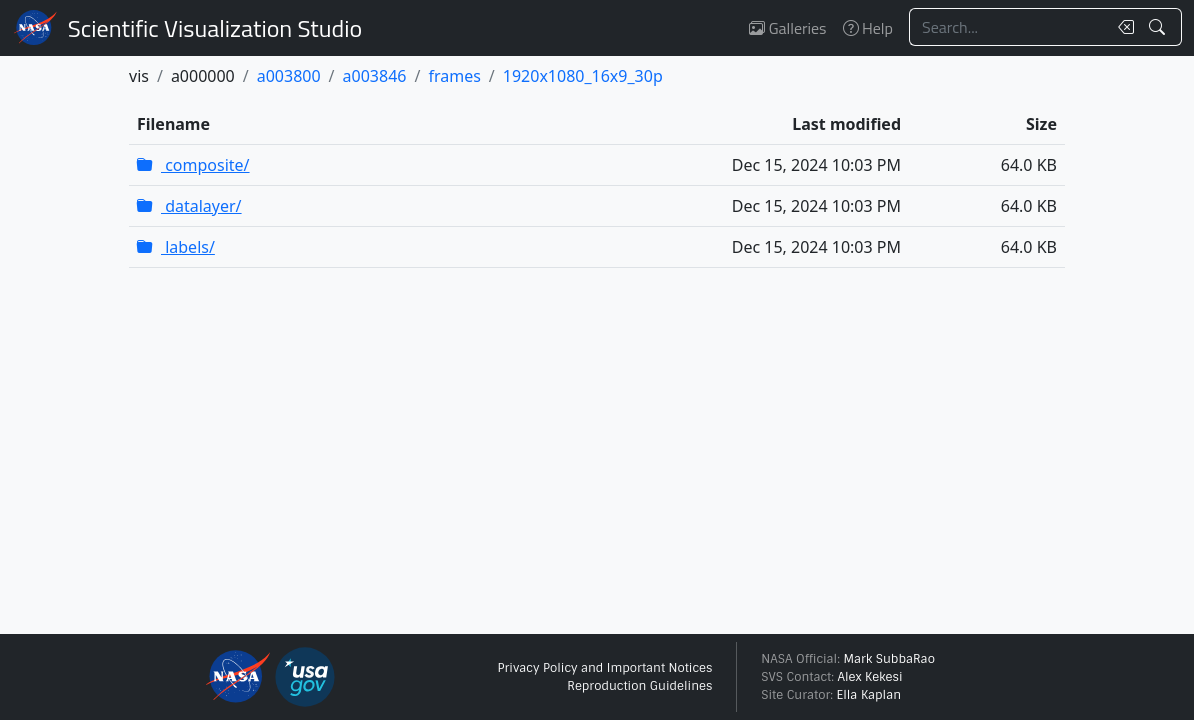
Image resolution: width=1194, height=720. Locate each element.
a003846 (375, 76)
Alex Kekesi (869, 677)
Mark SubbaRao (889, 659)
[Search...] (1008, 27)
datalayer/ (189, 206)
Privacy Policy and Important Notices (604, 668)
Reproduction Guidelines (639, 686)
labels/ (176, 247)
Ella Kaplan (869, 695)
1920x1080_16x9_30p (583, 76)
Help (868, 28)
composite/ (193, 165)
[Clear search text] (1122, 27)
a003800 (289, 76)
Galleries (787, 28)
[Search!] (1159, 27)
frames (454, 76)
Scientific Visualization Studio (215, 28)
